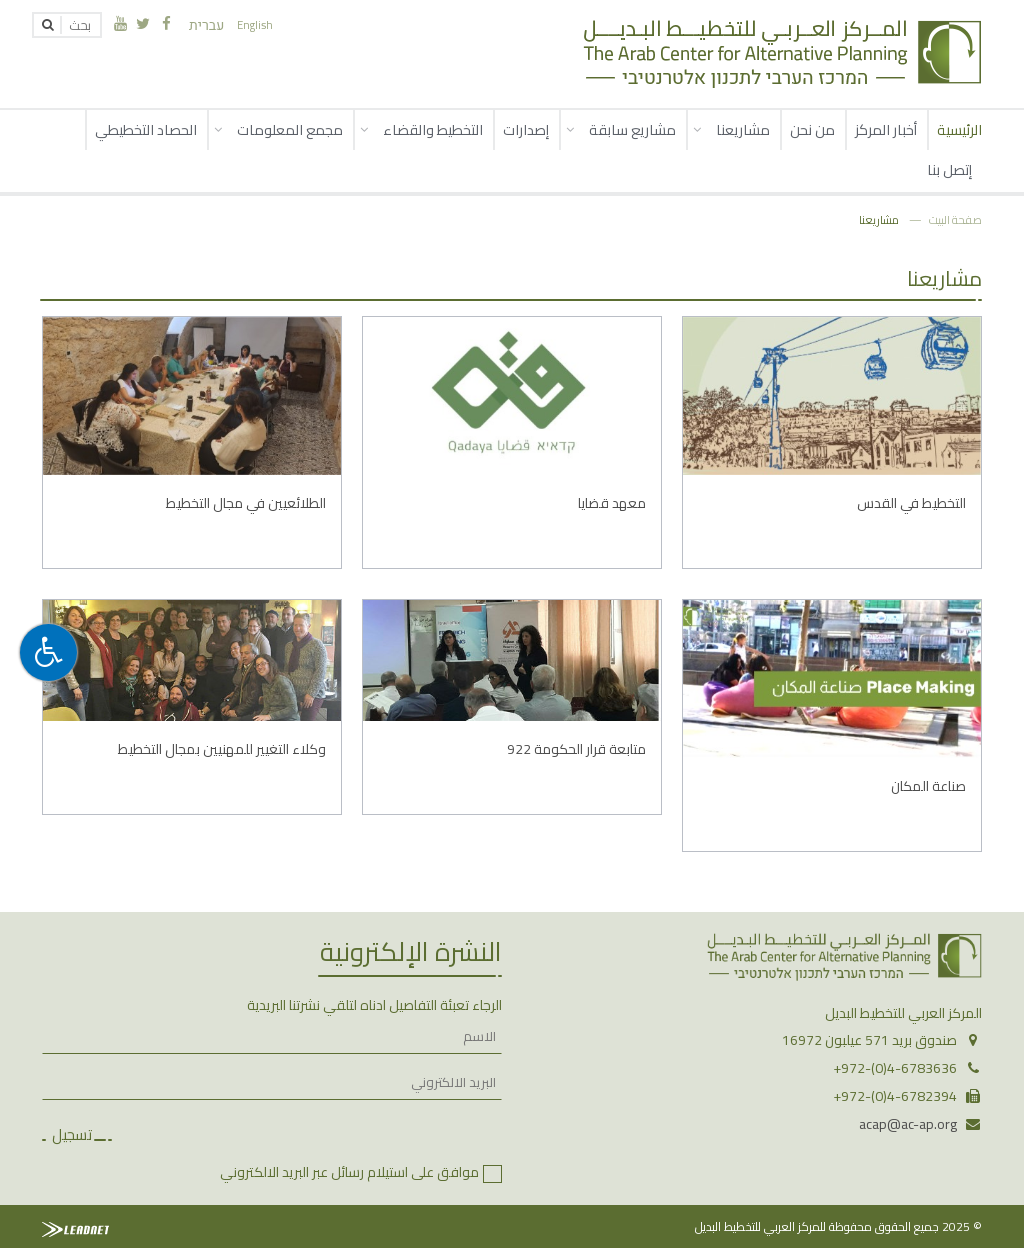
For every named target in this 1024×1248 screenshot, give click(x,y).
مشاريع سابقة (632, 129)
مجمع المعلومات (290, 129)
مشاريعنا (743, 129)
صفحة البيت (955, 219)
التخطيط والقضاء (433, 129)
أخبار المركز (886, 129)
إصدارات (526, 129)
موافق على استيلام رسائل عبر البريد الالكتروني (349, 1172)
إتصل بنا (949, 169)
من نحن (812, 129)
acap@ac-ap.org (908, 1124)
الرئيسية (959, 129)
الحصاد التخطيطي (146, 129)
